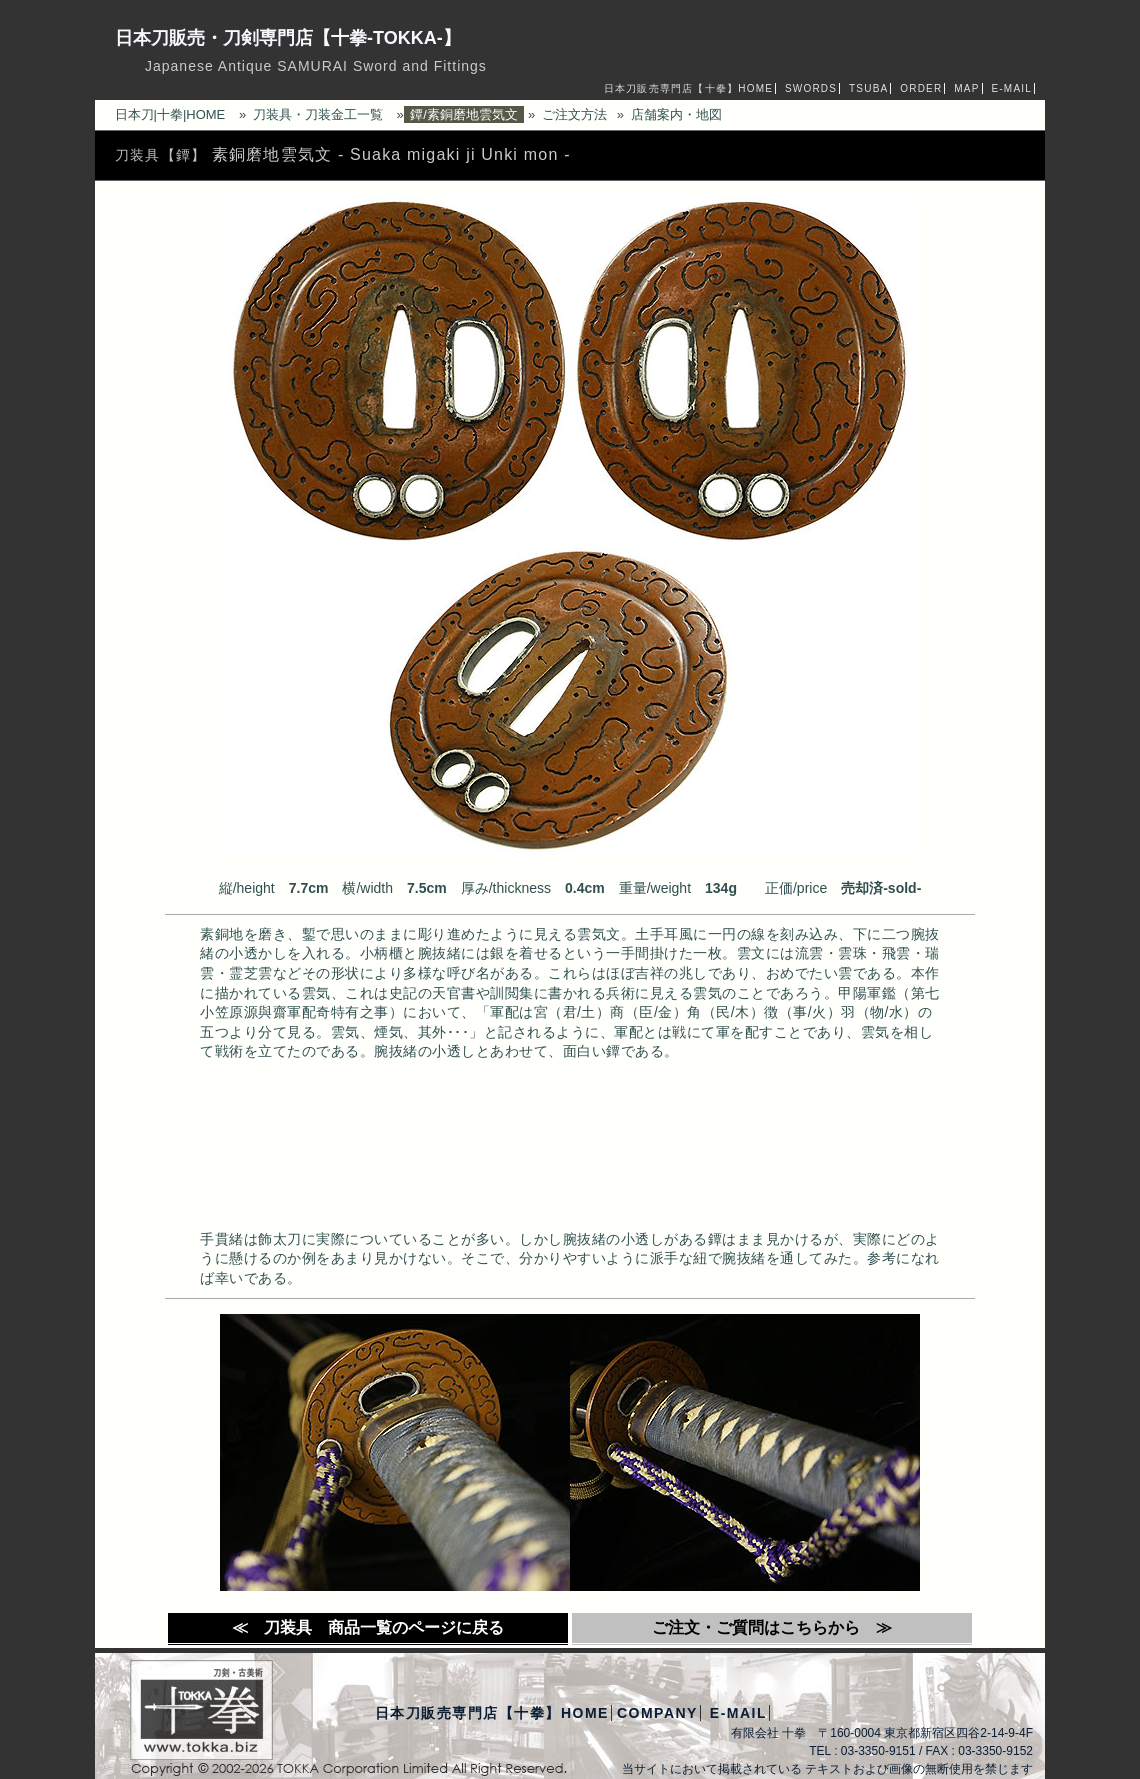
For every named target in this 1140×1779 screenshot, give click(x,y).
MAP (966, 88)
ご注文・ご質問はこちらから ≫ (772, 1627)
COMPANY (657, 1713)
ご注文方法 (574, 114)
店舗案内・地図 (676, 114)
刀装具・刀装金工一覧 (318, 114)
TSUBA (868, 88)
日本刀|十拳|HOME (170, 114)
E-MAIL (1011, 88)
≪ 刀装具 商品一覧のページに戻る (368, 1627)
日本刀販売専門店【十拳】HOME (688, 88)
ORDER (921, 88)
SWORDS (811, 88)
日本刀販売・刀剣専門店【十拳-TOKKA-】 (288, 38)
